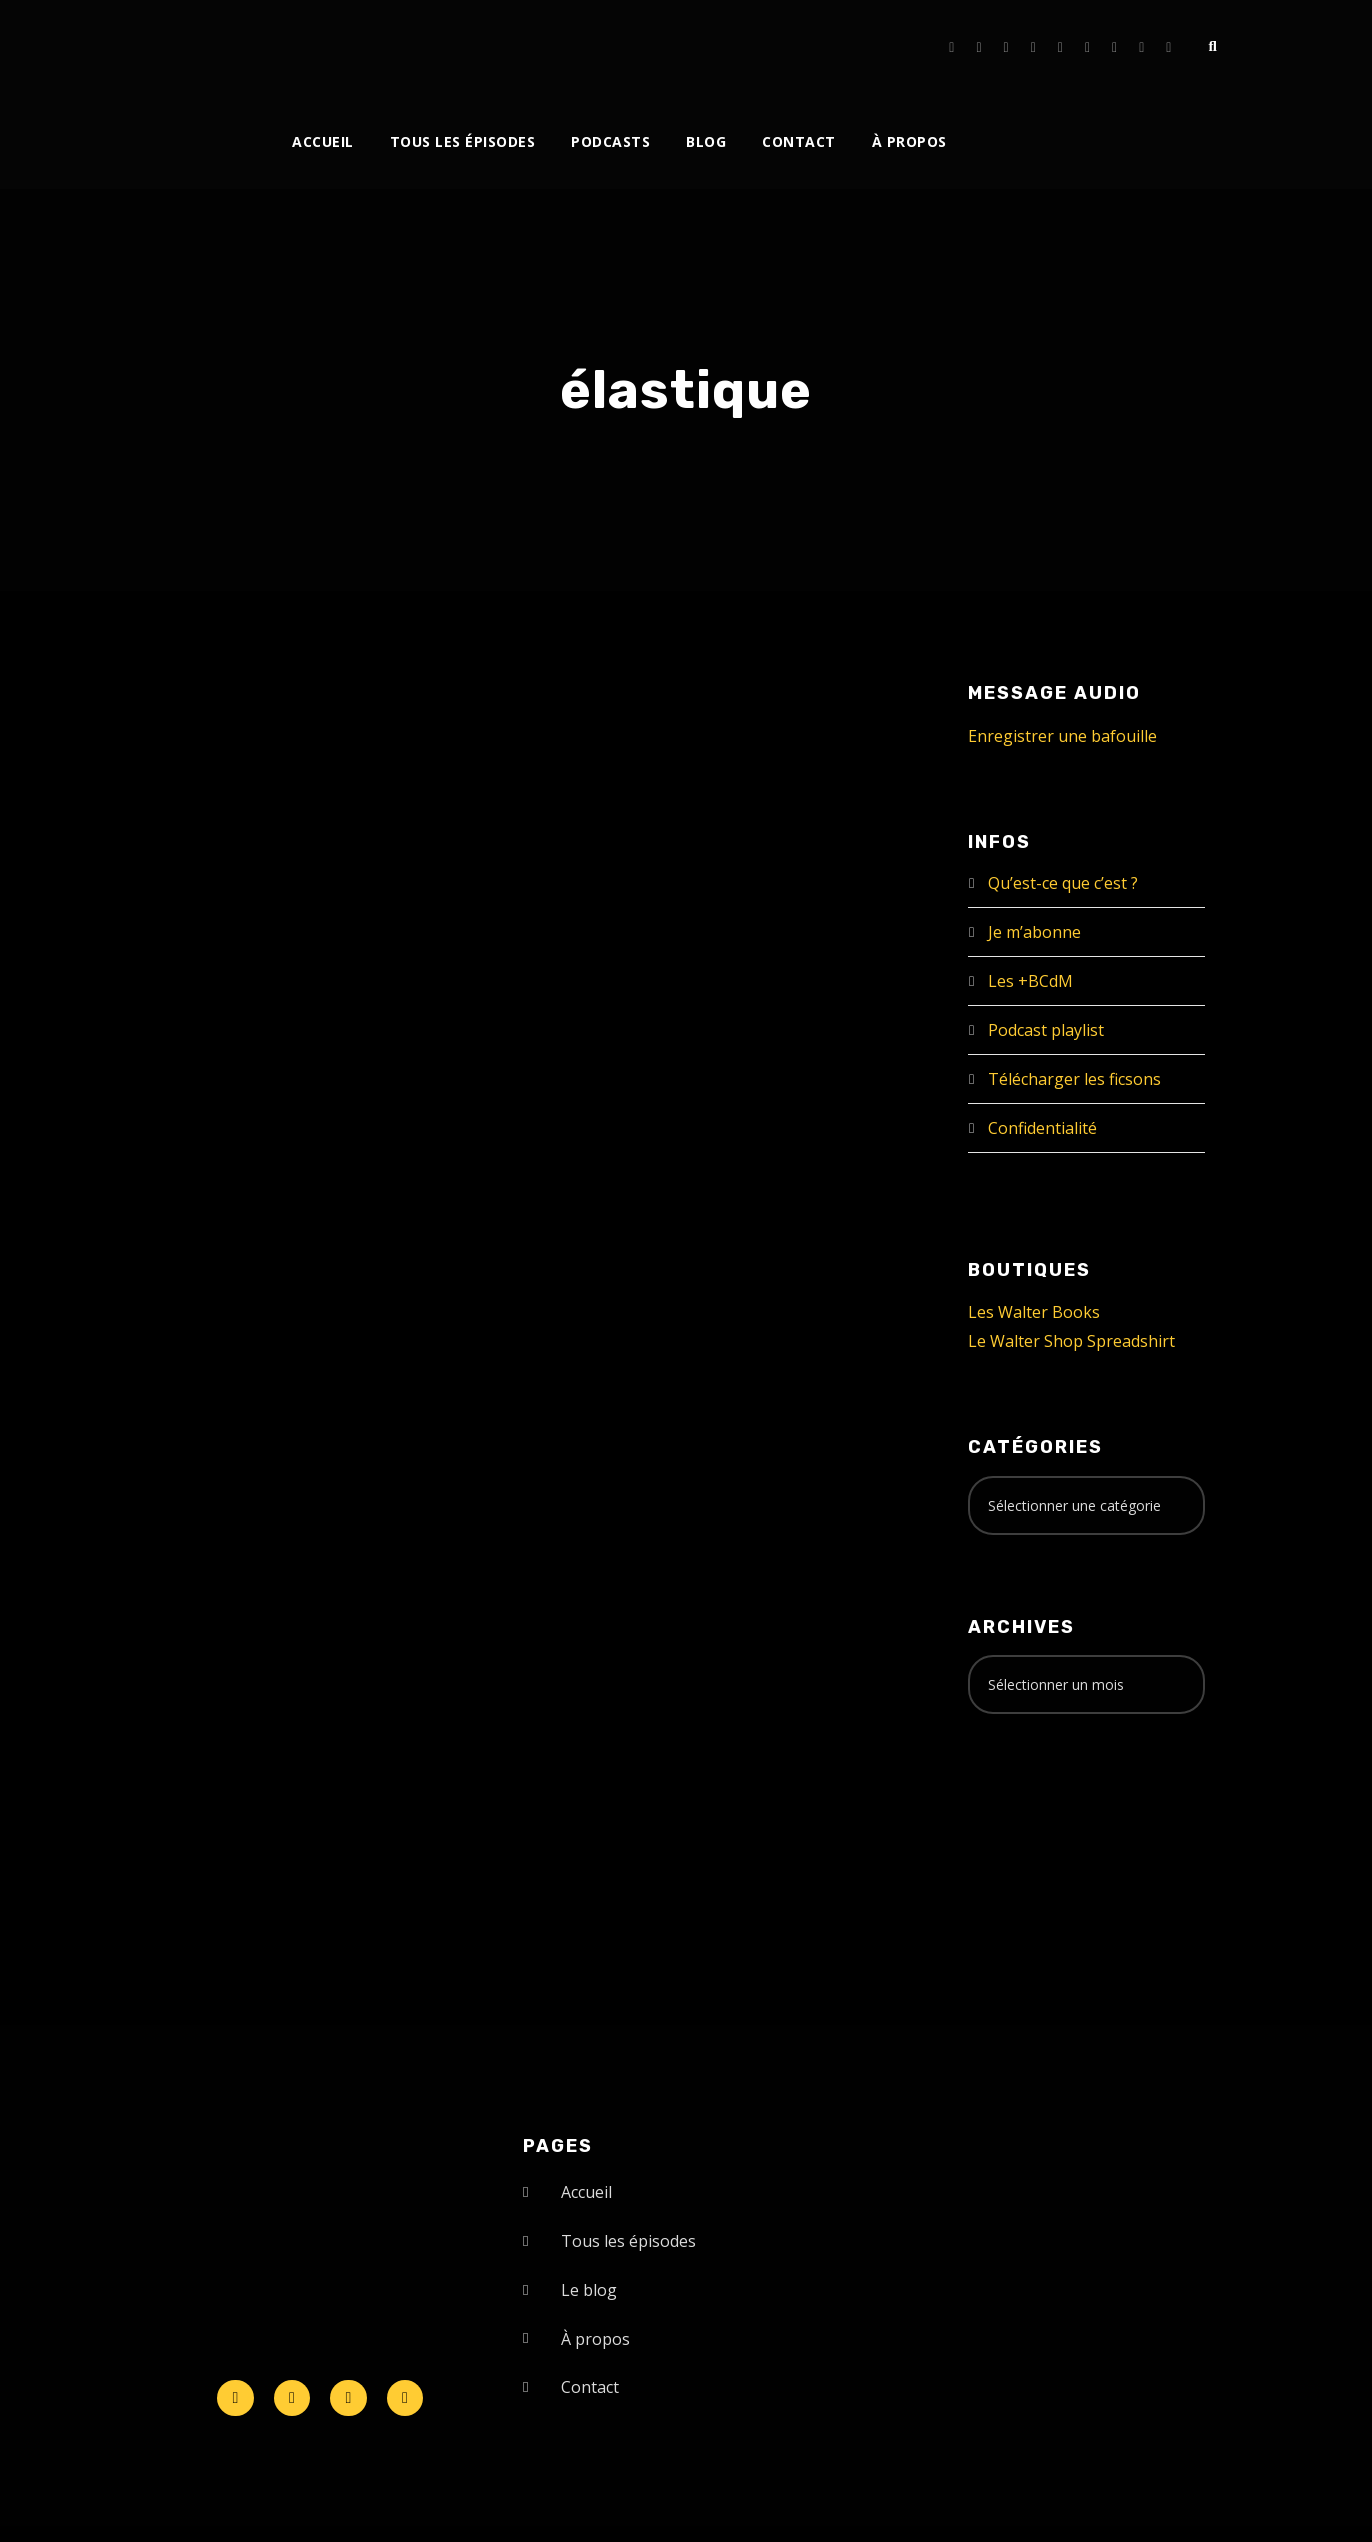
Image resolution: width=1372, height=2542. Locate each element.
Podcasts (610, 141)
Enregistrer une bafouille (1062, 736)
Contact (799, 141)
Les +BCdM (1030, 981)
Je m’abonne (1034, 932)
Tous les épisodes (463, 141)
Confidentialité (1042, 1128)
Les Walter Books (1034, 1312)
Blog (706, 141)
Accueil (323, 141)
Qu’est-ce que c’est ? (1063, 883)
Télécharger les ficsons (1074, 1079)
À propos (909, 141)
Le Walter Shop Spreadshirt (1071, 1341)
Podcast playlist (1046, 1030)
